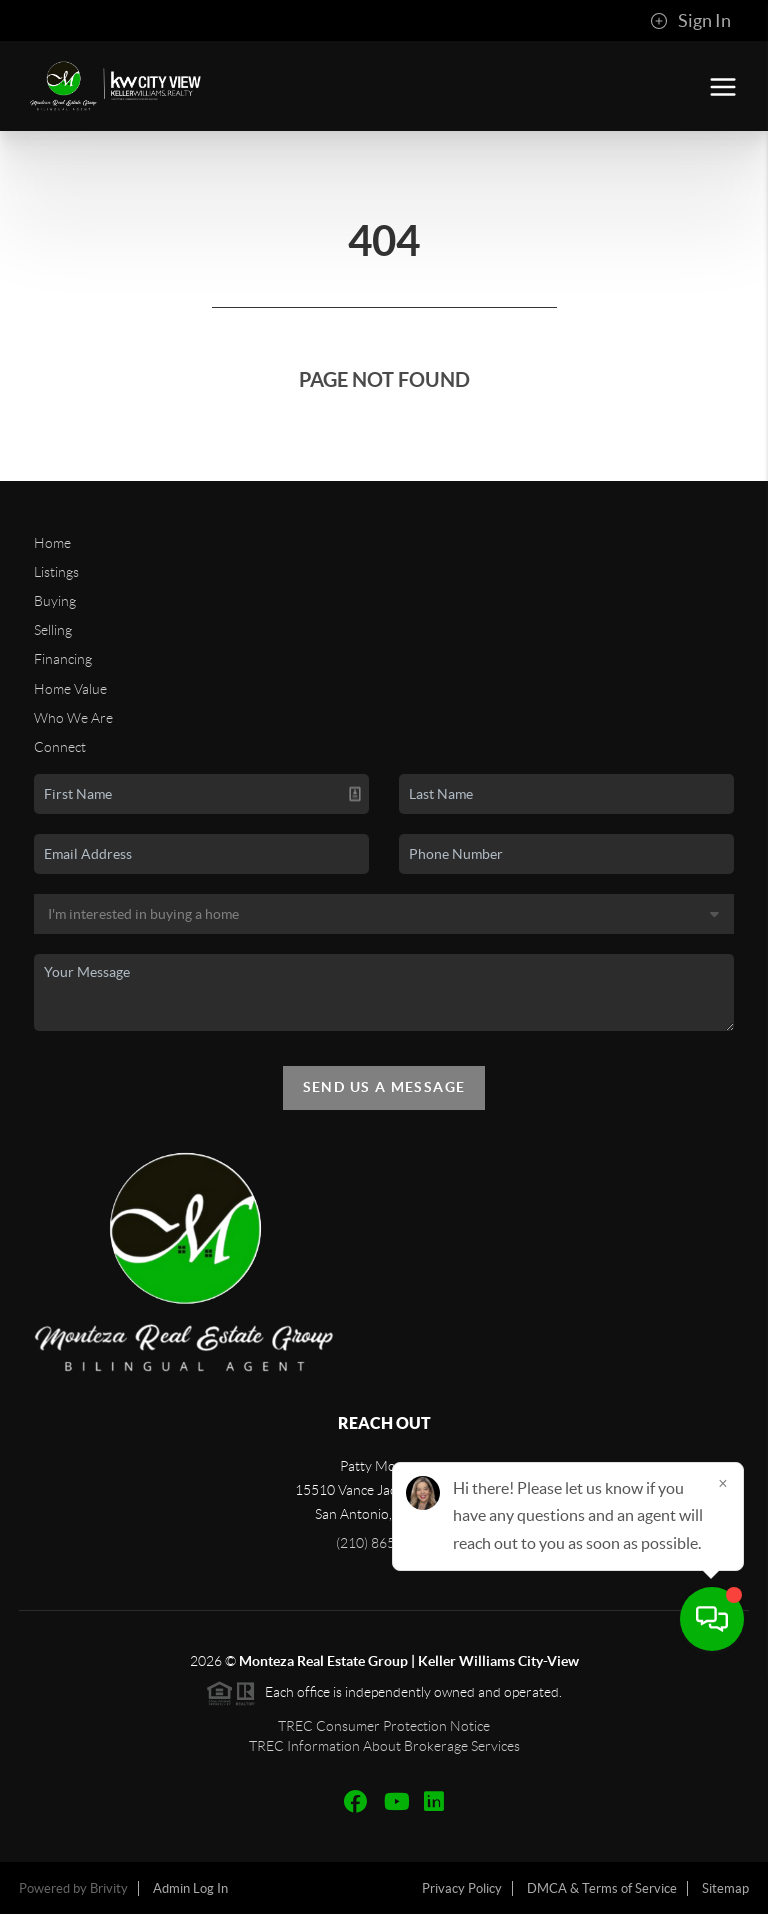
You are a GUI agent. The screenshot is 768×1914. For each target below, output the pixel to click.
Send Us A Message (384, 1087)
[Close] (723, 1722)
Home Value (70, 689)
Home (52, 543)
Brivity (109, 1888)
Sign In (690, 21)
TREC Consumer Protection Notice (384, 1726)
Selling (53, 630)
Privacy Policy (462, 1888)
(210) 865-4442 (384, 1543)
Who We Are (73, 718)
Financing (63, 659)
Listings (56, 572)
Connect (60, 747)
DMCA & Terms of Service (602, 1888)
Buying (55, 601)
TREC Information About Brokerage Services (384, 1746)
